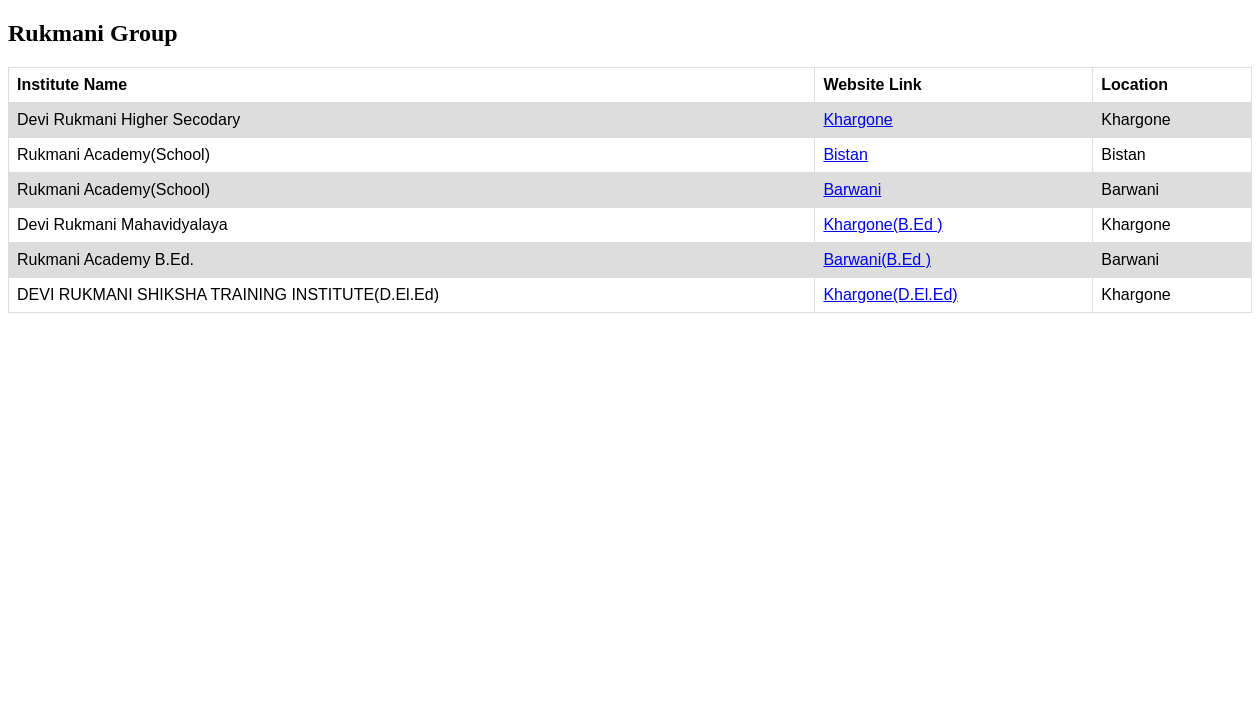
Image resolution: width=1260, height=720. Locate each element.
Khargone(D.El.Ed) (890, 294)
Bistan (845, 154)
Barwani (852, 189)
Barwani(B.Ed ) (877, 259)
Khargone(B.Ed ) (882, 224)
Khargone (857, 119)
